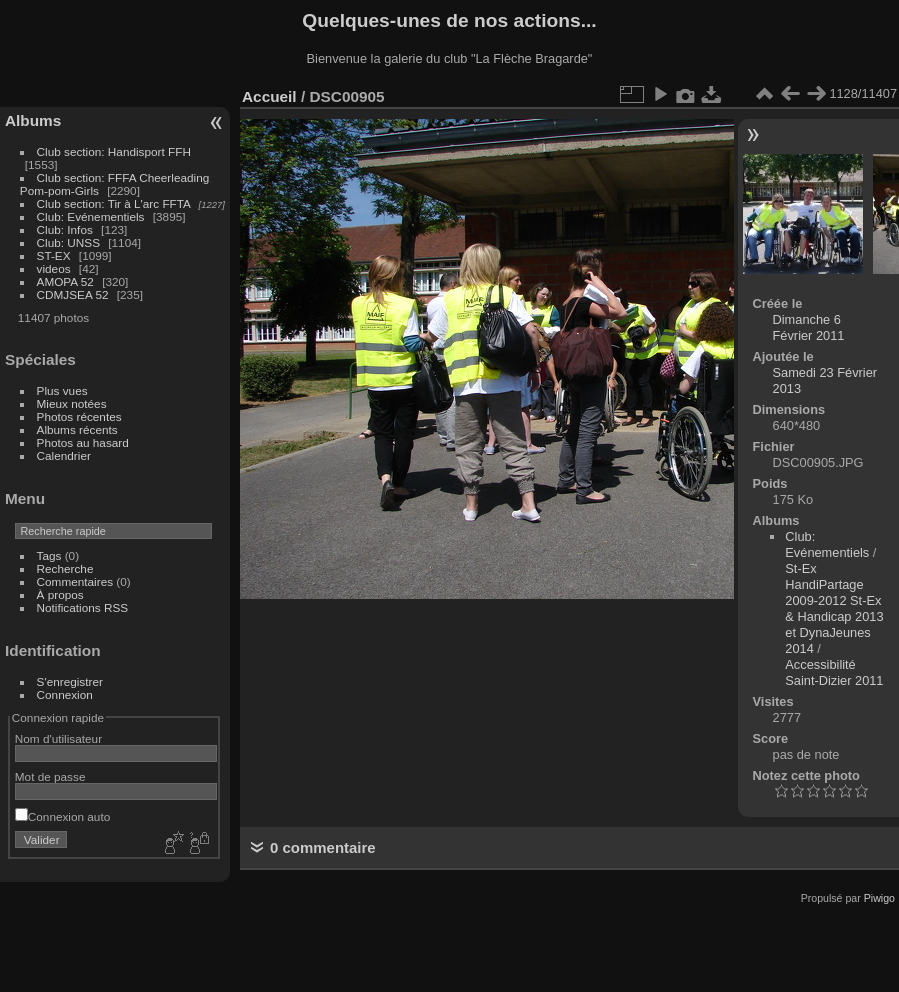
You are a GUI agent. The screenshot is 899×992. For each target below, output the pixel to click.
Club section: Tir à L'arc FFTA (114, 203)
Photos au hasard (83, 442)
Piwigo (879, 898)
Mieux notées (72, 403)
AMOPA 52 (65, 281)
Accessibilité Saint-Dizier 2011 (834, 672)
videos (54, 268)
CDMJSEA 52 (73, 294)
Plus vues (62, 390)
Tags (49, 555)
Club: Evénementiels (91, 216)
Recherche (65, 568)
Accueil (269, 96)
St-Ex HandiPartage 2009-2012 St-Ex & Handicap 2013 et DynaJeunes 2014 (834, 608)
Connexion (65, 694)
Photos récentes (79, 416)
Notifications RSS (83, 607)
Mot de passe (50, 776)
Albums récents (77, 429)
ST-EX (54, 255)
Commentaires (75, 581)
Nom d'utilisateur (58, 738)
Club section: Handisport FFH (114, 151)
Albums (33, 120)
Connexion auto (62, 816)
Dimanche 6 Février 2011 (809, 327)
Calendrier (64, 455)
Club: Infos (65, 229)
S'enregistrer (70, 681)
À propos (60, 594)
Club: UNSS (68, 242)
